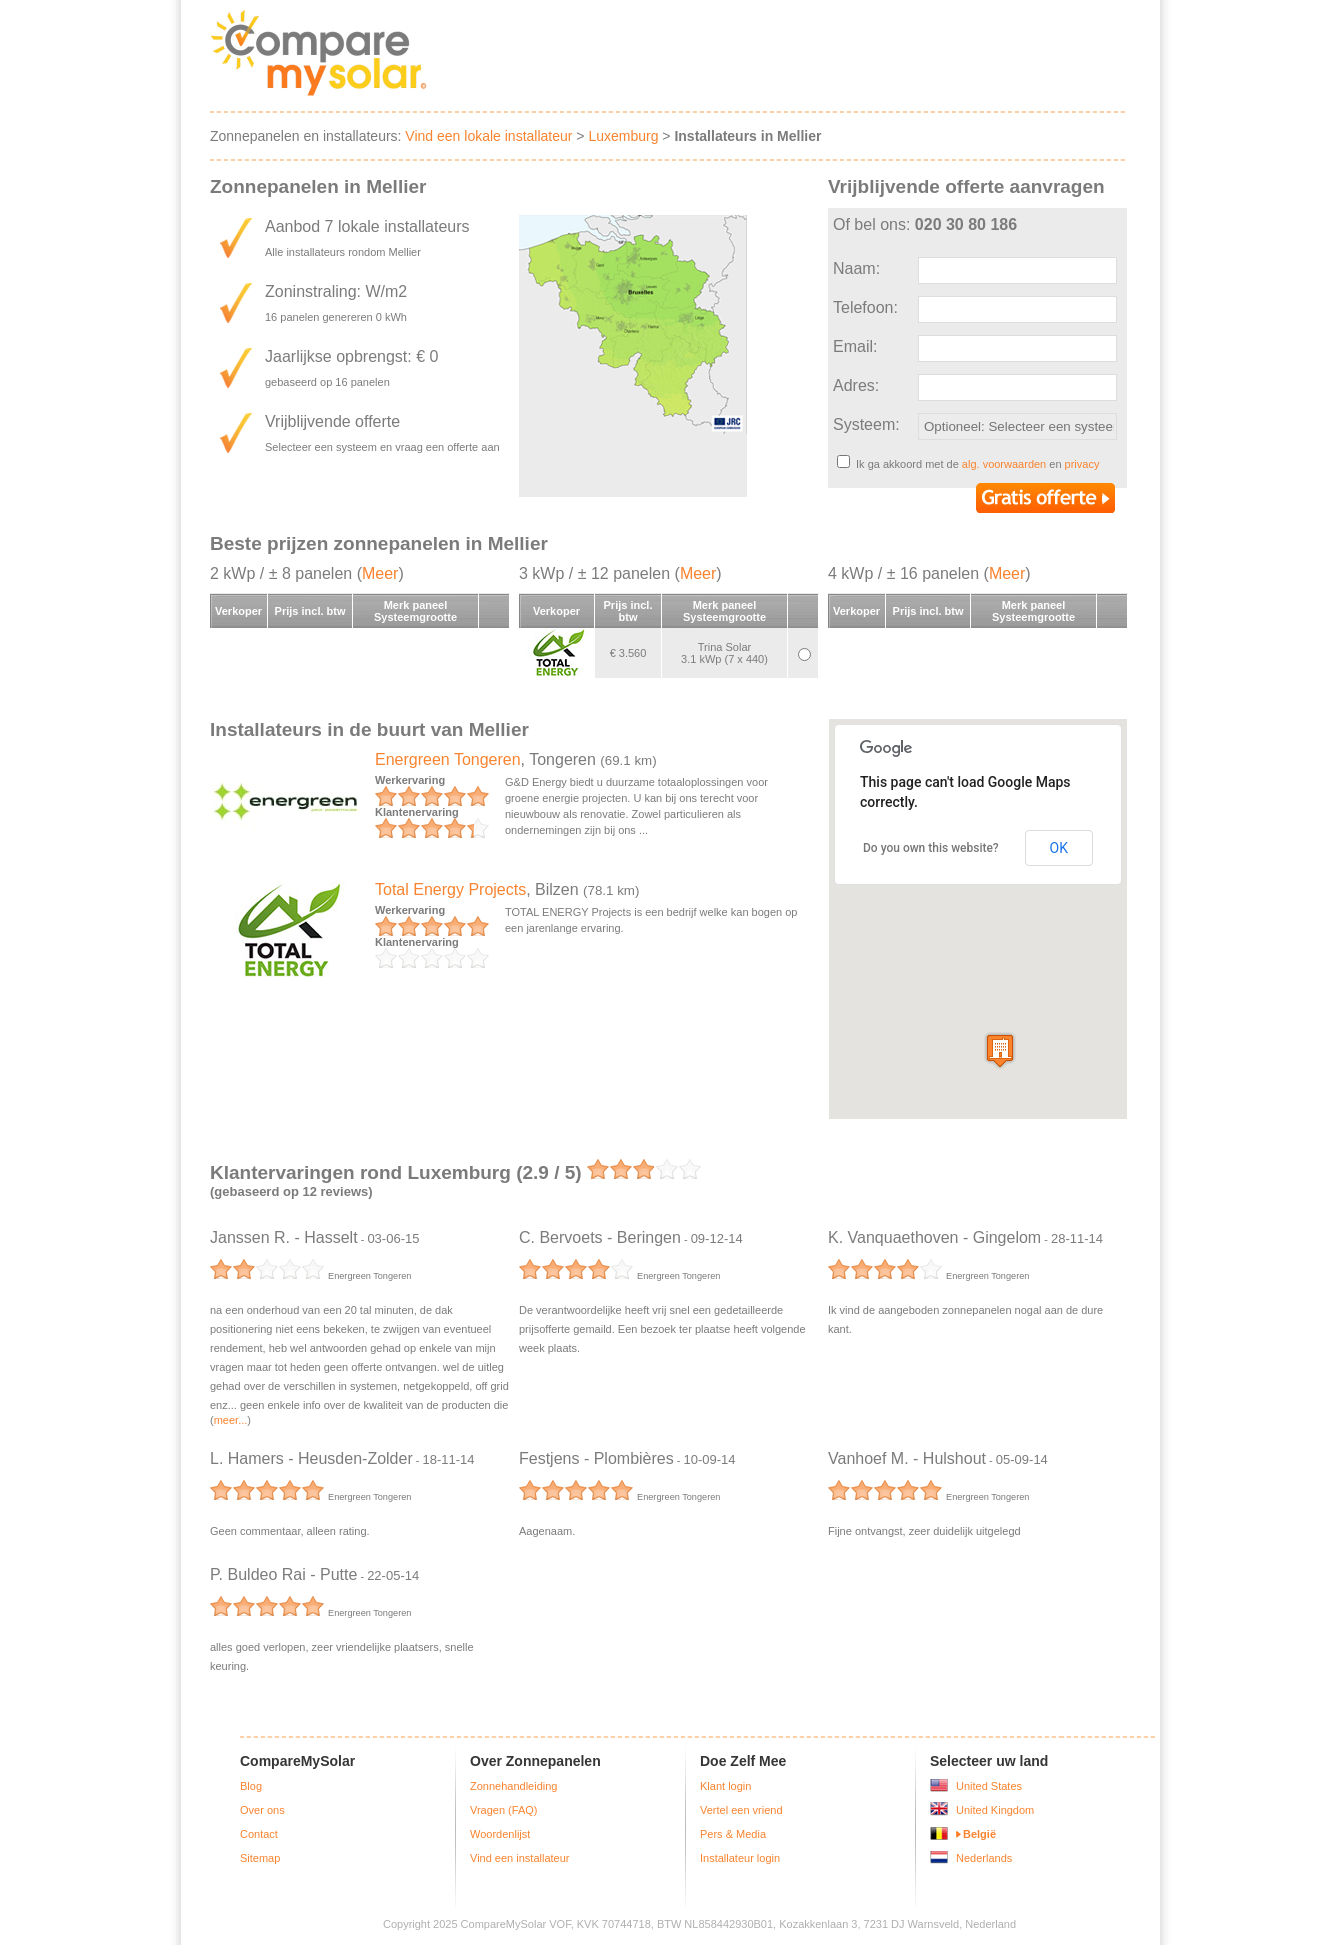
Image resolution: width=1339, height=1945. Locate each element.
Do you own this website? (931, 848)
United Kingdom (995, 1810)
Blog (251, 1786)
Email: (855, 346)
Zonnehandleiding (513, 1786)
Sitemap (260, 1858)
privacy (1082, 464)
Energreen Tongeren (448, 759)
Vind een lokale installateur (488, 136)
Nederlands (984, 1858)
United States (989, 1786)
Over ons (262, 1810)
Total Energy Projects (450, 889)
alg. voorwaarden (1004, 464)
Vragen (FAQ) (503, 1810)
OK (1059, 848)
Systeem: (866, 424)
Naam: (856, 268)
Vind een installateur (519, 1858)
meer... (231, 1420)
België (979, 1834)
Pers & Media (733, 1834)
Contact (259, 1834)
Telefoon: (865, 307)
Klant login (725, 1786)
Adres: (856, 385)
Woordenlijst (500, 1834)
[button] (1000, 1050)
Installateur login (740, 1858)
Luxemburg (623, 136)
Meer (380, 573)
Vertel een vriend (741, 1810)
